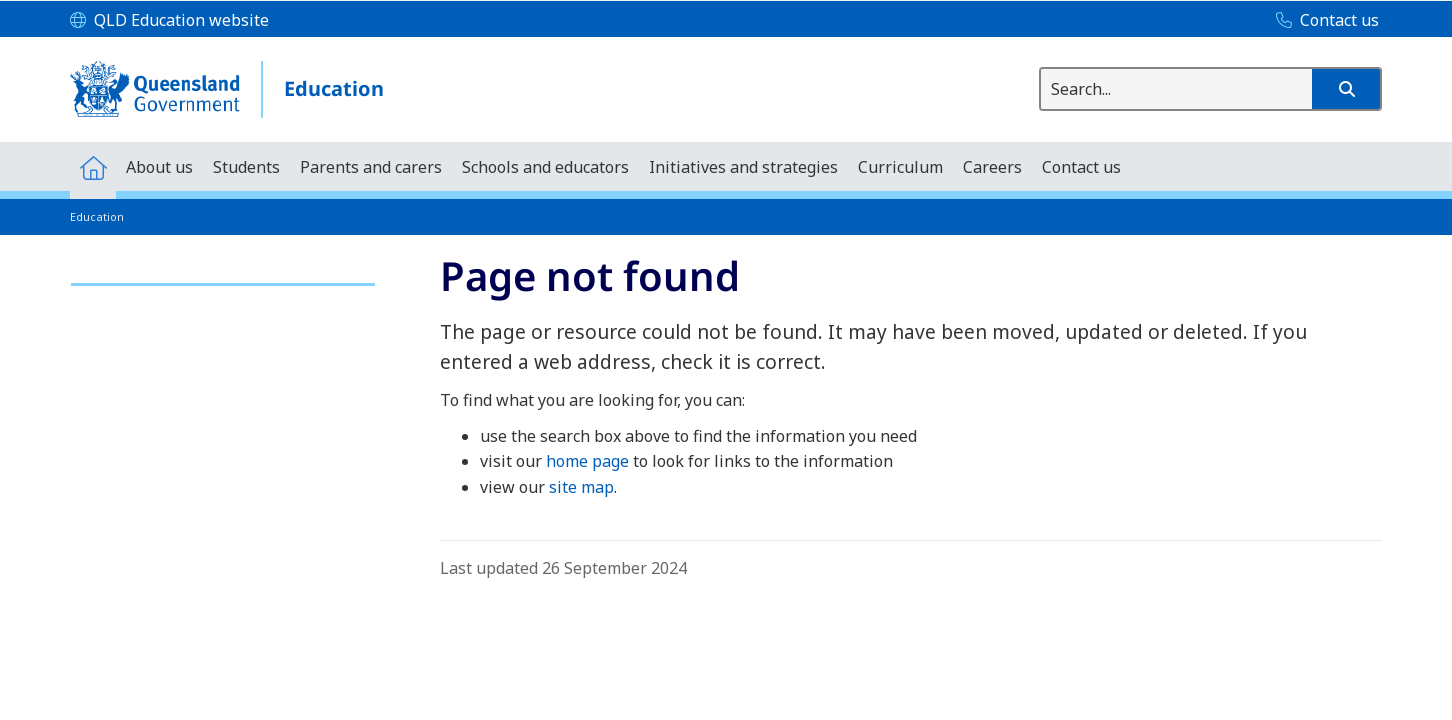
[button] (1346, 89)
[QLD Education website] (169, 21)
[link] (223, 275)
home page (587, 461)
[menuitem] (93, 166)
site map (581, 487)
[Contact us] (1322, 21)
